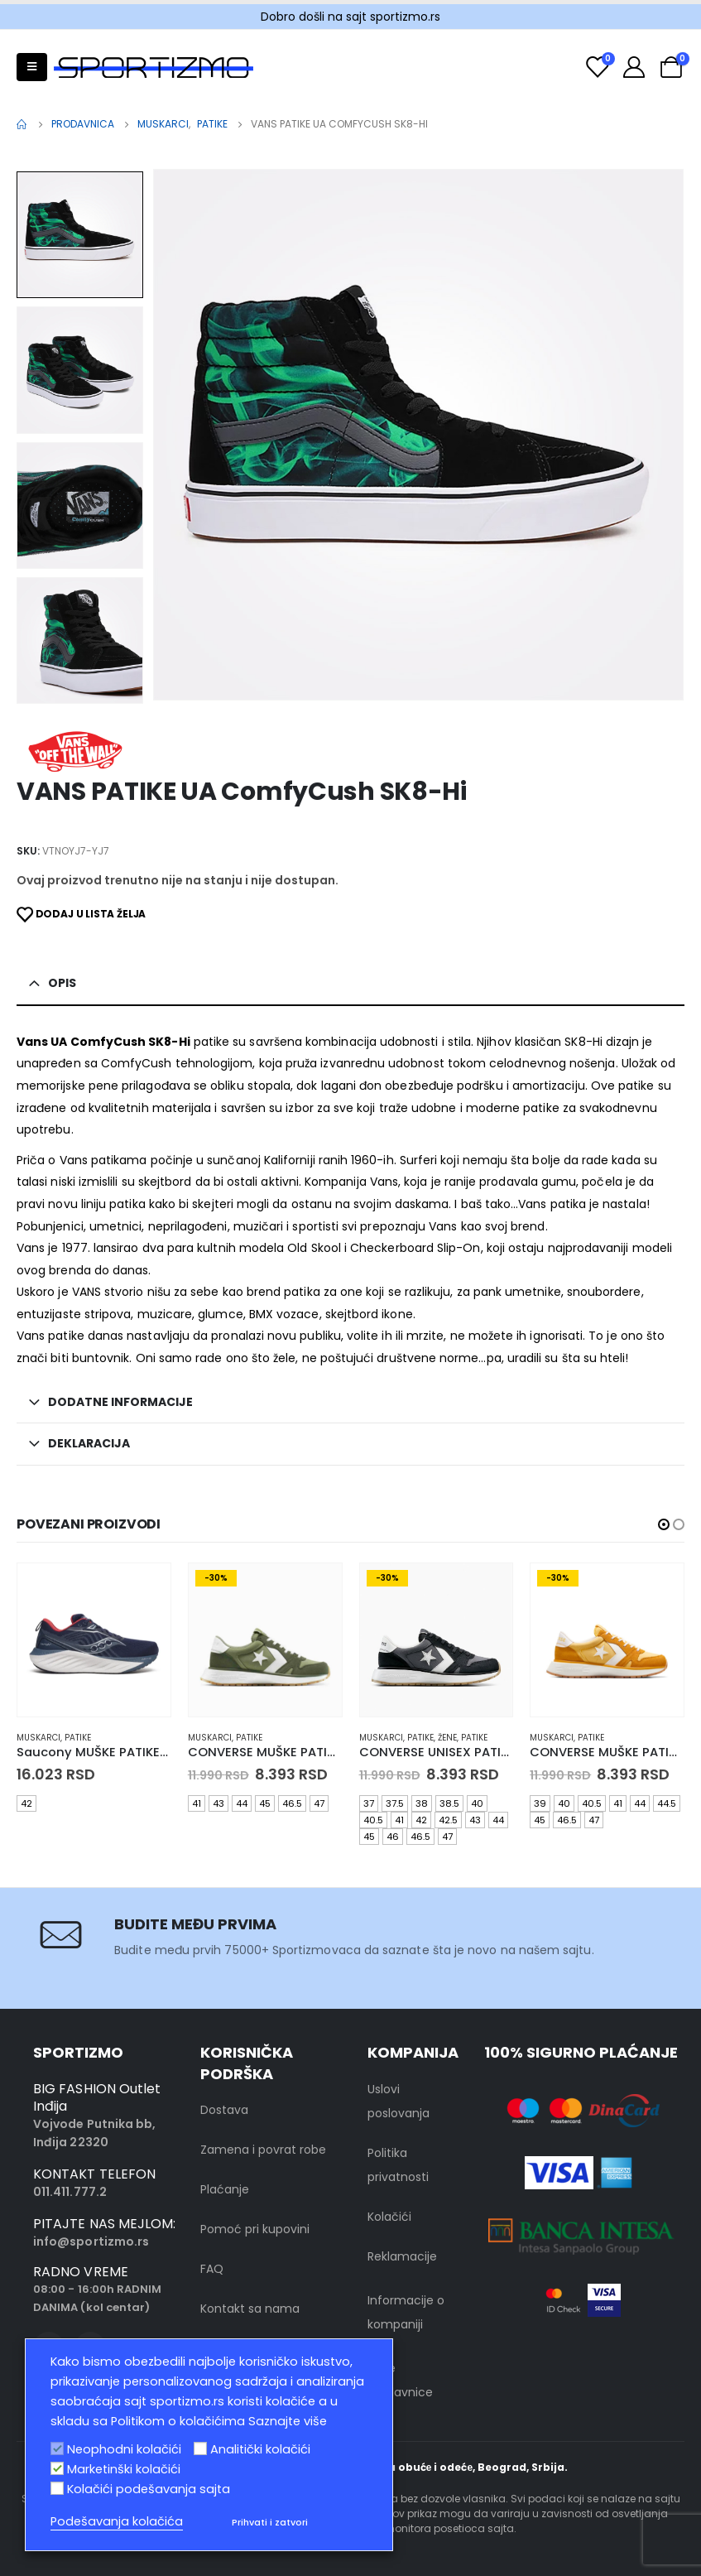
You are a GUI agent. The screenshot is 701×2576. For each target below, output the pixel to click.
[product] (93, 1640)
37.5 (395, 1803)
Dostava (224, 2110)
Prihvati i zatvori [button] (270, 2522)
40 (477, 1803)
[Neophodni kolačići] (57, 2448)
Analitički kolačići (260, 2449)
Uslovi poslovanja (398, 2101)
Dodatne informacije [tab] (120, 1402)
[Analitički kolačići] (200, 2448)
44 (241, 1803)
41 (196, 1803)
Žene (447, 1737)
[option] (79, 237)
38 (421, 1803)
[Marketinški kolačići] (57, 2468)
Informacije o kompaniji (405, 2312)
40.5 (373, 1820)
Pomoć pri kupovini (255, 2229)
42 (26, 1803)
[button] (663, 1524)
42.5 (448, 1820)
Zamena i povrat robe (263, 2149)
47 (319, 1803)
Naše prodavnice (400, 2380)
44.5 (666, 1803)
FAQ (211, 2269)
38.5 (449, 1803)
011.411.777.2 (70, 2192)
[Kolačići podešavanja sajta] (57, 2488)
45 (265, 1803)
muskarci (38, 1737)
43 (218, 1803)
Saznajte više (287, 2421)
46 (393, 1836)
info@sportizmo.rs (91, 2241)
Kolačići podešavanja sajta (148, 2489)
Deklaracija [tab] (89, 1443)
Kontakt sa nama (250, 2308)
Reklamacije (402, 2256)
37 (368, 1803)
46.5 (292, 1803)
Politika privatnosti (398, 2165)
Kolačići (389, 2216)
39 (540, 1803)
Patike (78, 1737)
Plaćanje (224, 2189)
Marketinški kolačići (123, 2469)
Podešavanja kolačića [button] (116, 2521)
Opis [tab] (62, 983)
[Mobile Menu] (32, 67)
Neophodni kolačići (124, 2449)
